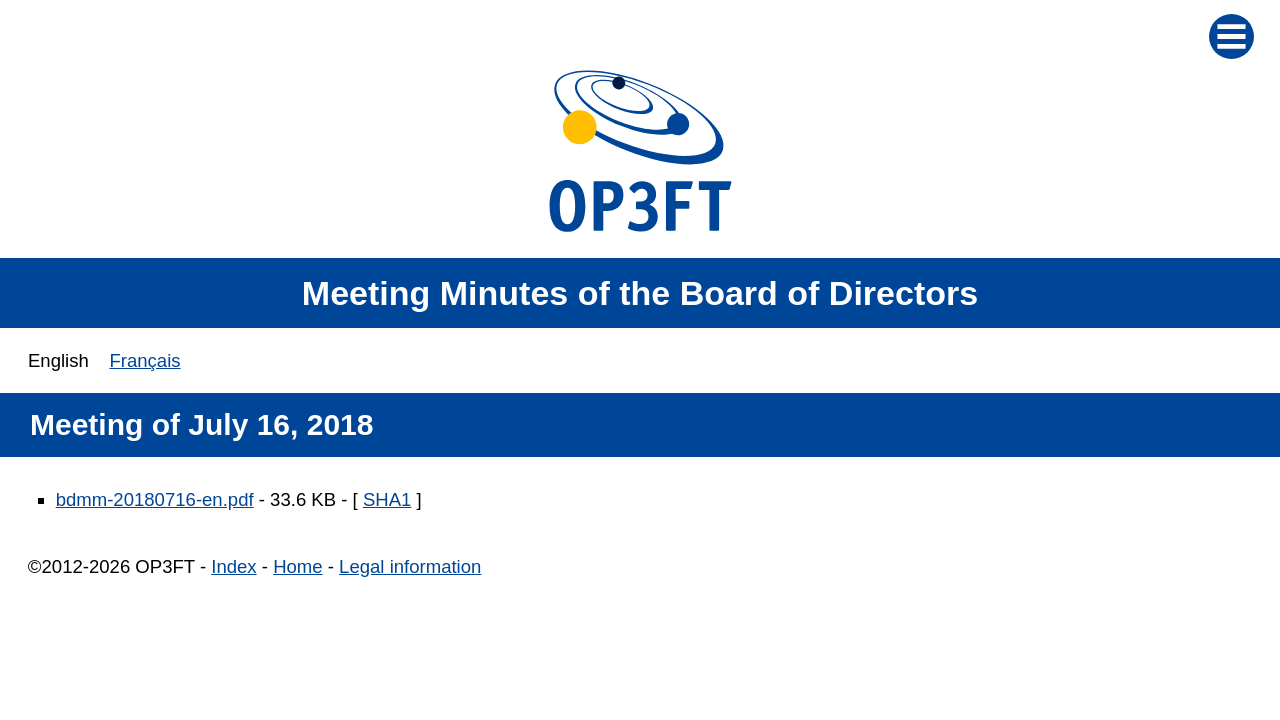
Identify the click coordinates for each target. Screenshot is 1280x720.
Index (233, 566)
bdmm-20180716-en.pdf (155, 499)
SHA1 (387, 499)
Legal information (410, 566)
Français (144, 360)
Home (297, 566)
